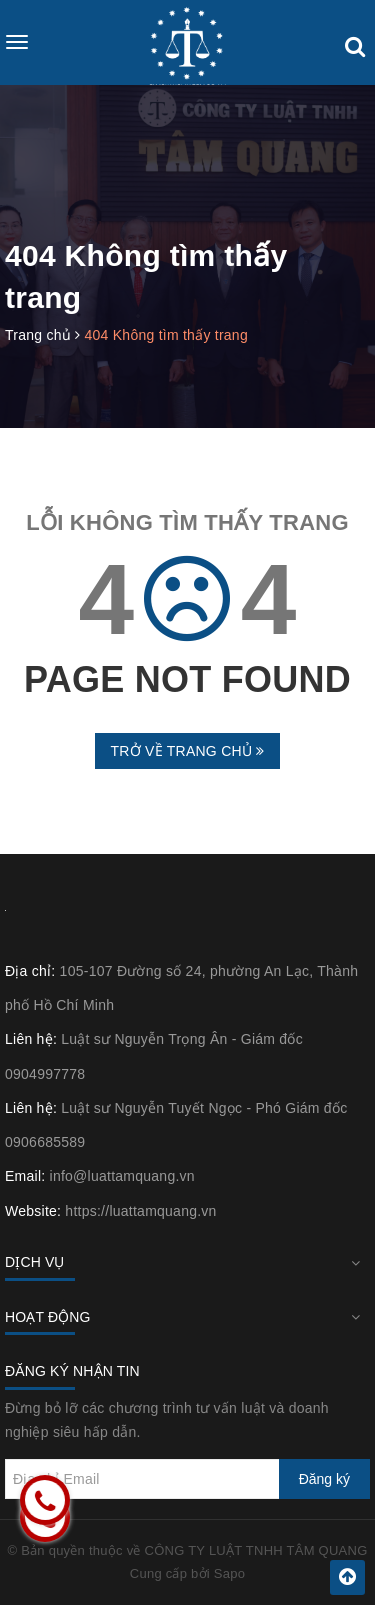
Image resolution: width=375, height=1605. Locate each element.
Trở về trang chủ (187, 751)
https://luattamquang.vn (140, 1211)
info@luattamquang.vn (122, 1176)
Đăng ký (324, 1479)
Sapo (229, 1573)
